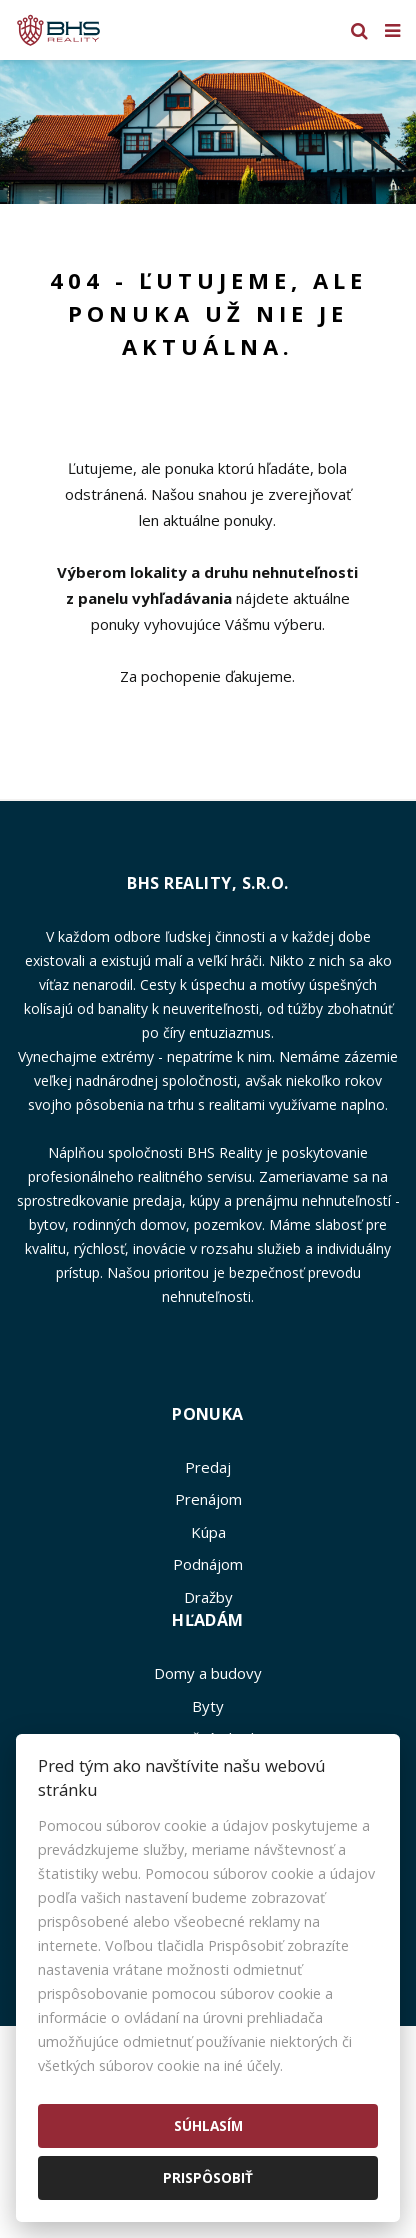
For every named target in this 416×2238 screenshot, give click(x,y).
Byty (208, 1706)
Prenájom (208, 1499)
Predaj (208, 1467)
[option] (208, 132)
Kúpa (208, 1532)
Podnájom (208, 1564)
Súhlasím (208, 2125)
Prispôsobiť (208, 2177)
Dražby (208, 1597)
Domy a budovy (208, 1673)
